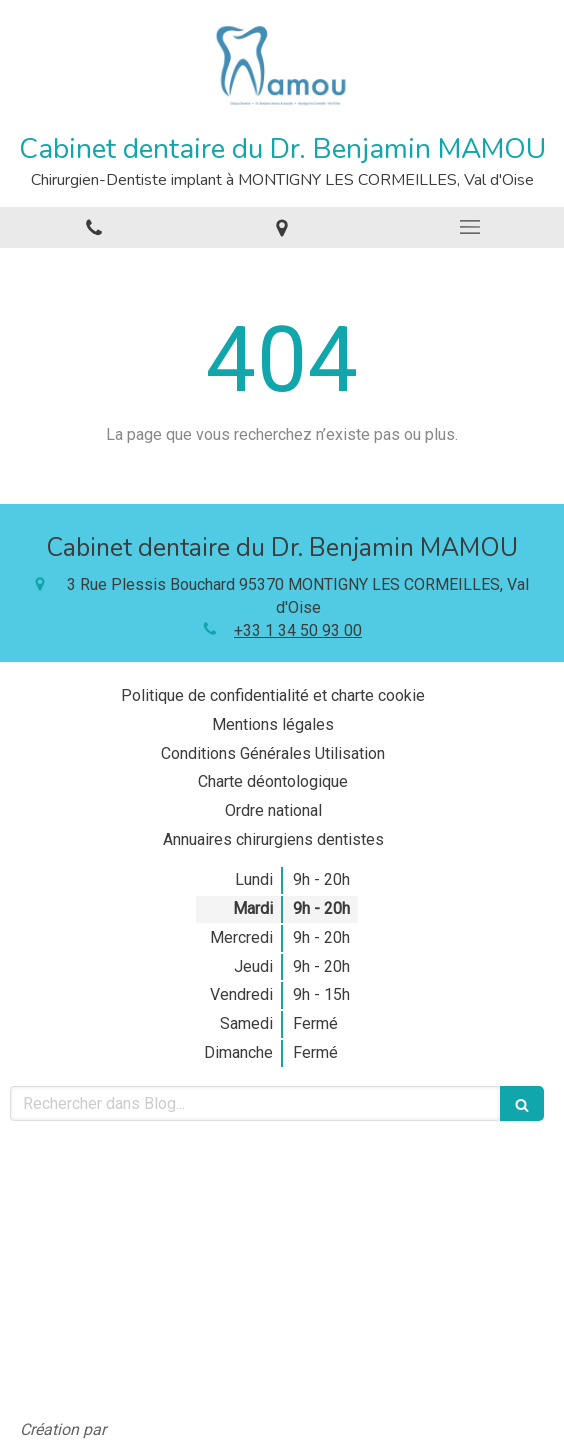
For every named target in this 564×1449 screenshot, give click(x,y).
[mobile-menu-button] (470, 227)
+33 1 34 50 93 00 (298, 630)
